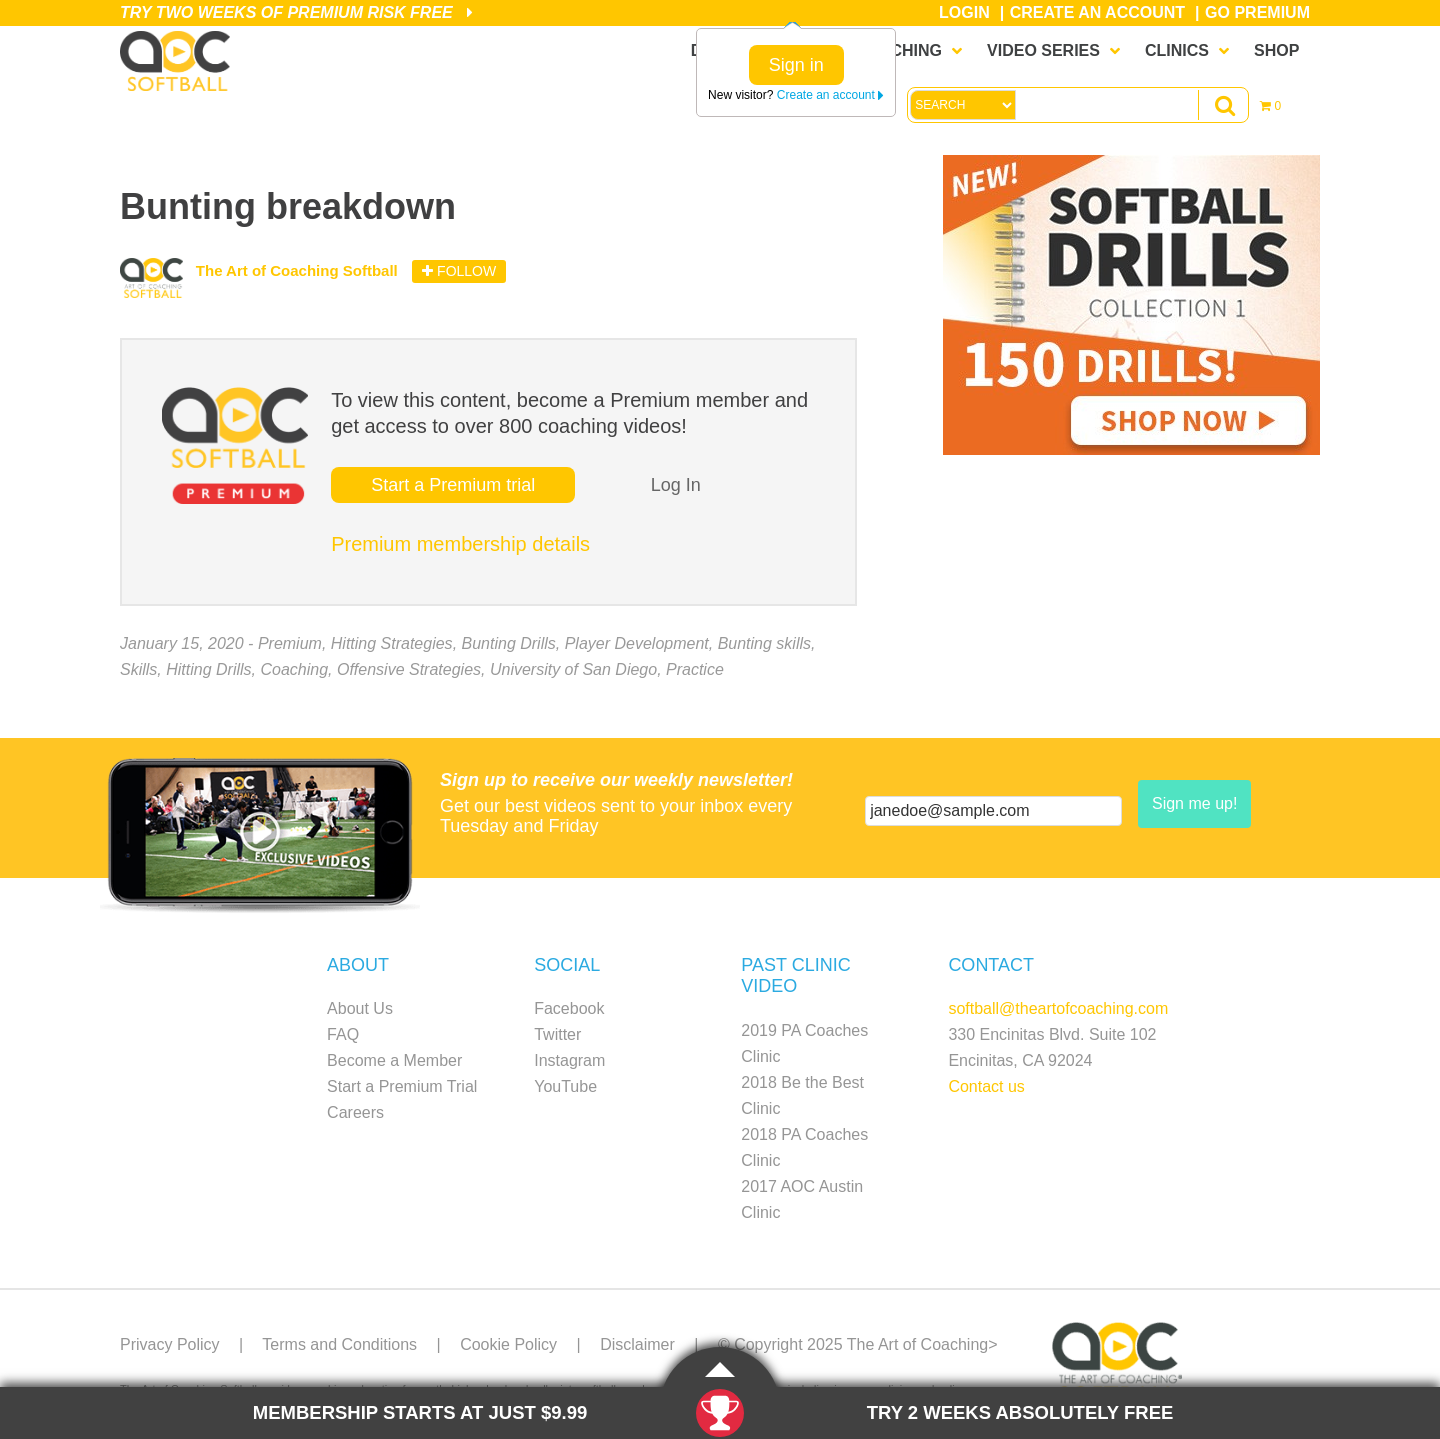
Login (964, 12)
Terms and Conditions (339, 1344)
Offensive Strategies (409, 669)
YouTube (565, 1086)
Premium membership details (460, 544)
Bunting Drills (509, 643)
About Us (360, 1008)
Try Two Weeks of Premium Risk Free (296, 12)
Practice (695, 669)
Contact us (986, 1086)
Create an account (830, 95)
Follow (459, 271)
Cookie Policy (508, 1344)
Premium (290, 643)
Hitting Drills (208, 669)
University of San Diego (573, 669)
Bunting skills (764, 643)
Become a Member (394, 1060)
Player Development (637, 643)
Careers (355, 1112)
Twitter (557, 1034)
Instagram (569, 1060)
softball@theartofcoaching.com (1058, 1008)
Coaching (294, 669)
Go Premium (1257, 12)
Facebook (569, 1008)
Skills (138, 669)
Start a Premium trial (453, 485)
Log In (676, 485)
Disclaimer (637, 1344)
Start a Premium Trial (402, 1086)
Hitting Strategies (392, 643)
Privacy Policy (170, 1344)
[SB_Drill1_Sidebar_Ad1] (1131, 449)
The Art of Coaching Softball (180, 61)
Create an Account (1097, 12)
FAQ (343, 1034)
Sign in (796, 65)
